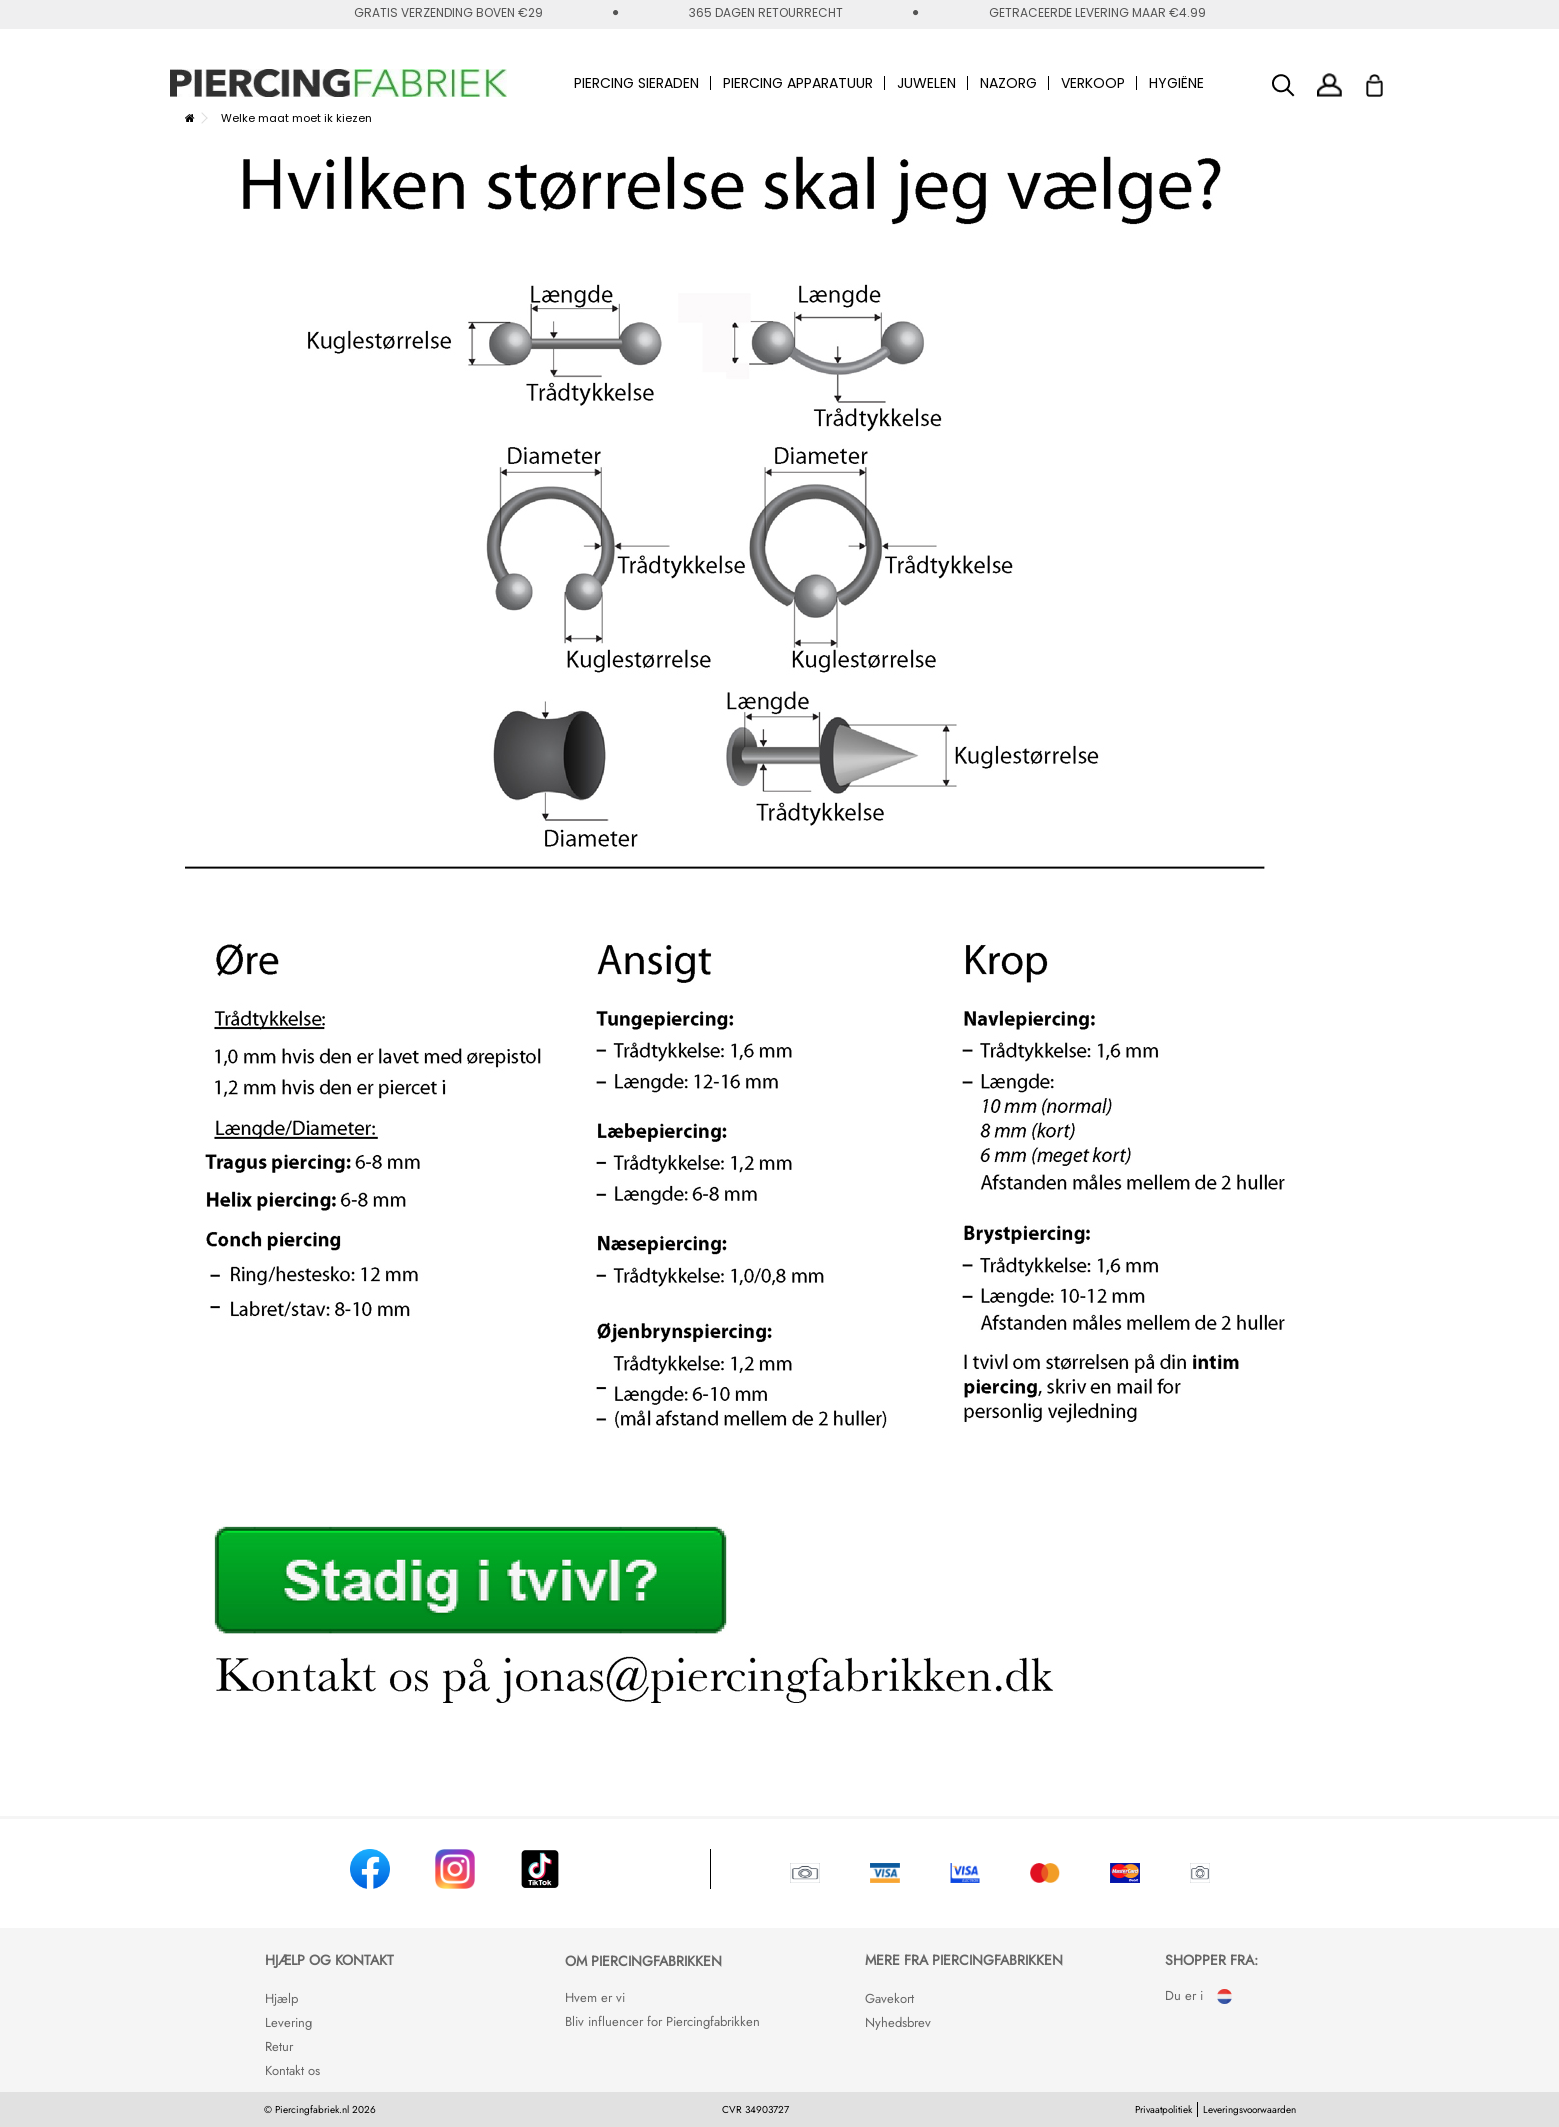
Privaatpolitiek (1163, 2109)
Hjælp (281, 1998)
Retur (279, 2046)
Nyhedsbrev (898, 2022)
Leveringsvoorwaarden (1249, 2109)
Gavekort (889, 1998)
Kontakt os (292, 2070)
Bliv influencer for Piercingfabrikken (662, 2021)
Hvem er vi (595, 1997)
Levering (288, 2022)
